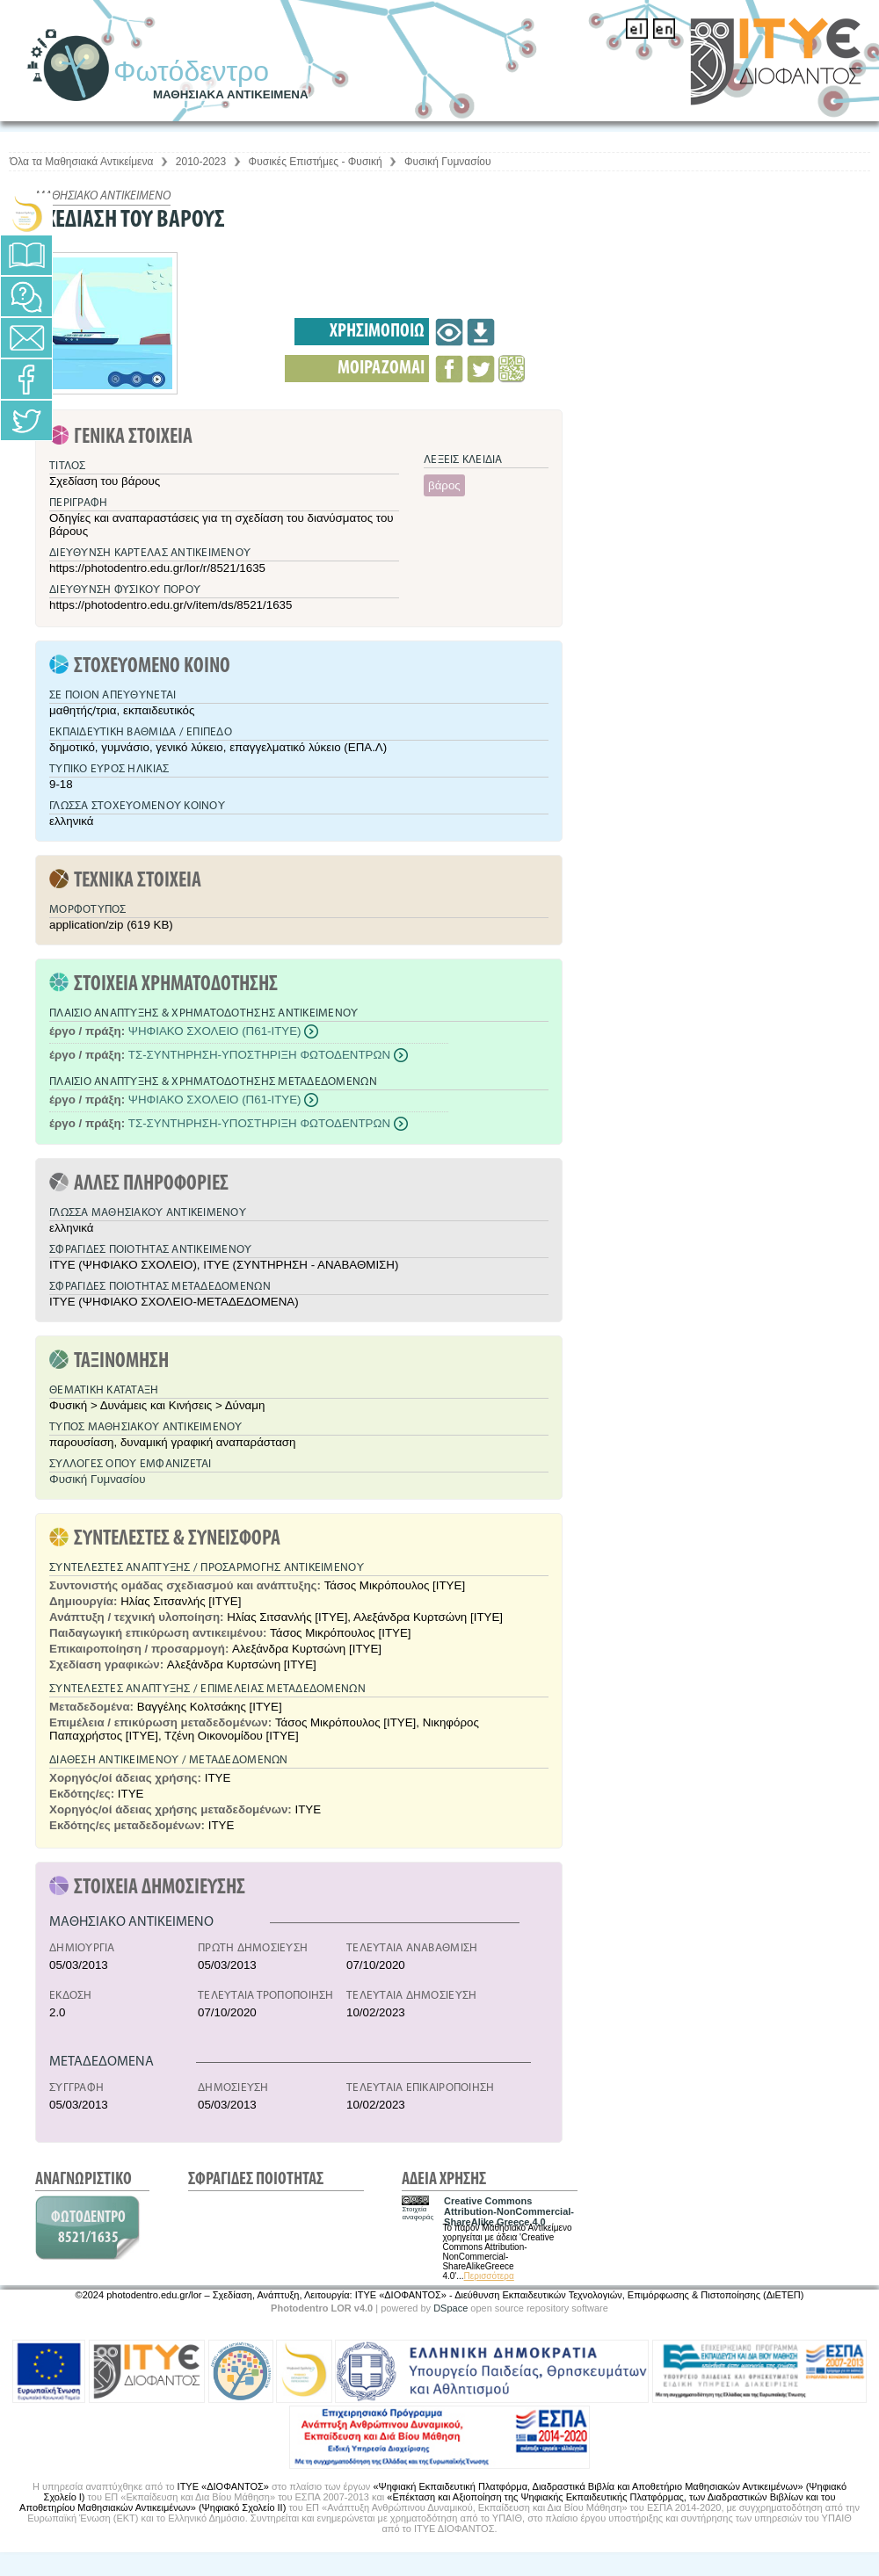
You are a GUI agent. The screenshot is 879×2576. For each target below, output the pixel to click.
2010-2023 (201, 162)
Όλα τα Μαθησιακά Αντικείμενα (81, 162)
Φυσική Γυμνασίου (447, 162)
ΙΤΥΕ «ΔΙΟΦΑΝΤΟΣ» (223, 2486)
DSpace (450, 2308)
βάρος (444, 485)
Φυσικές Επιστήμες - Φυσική (315, 162)
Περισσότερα (489, 2276)
